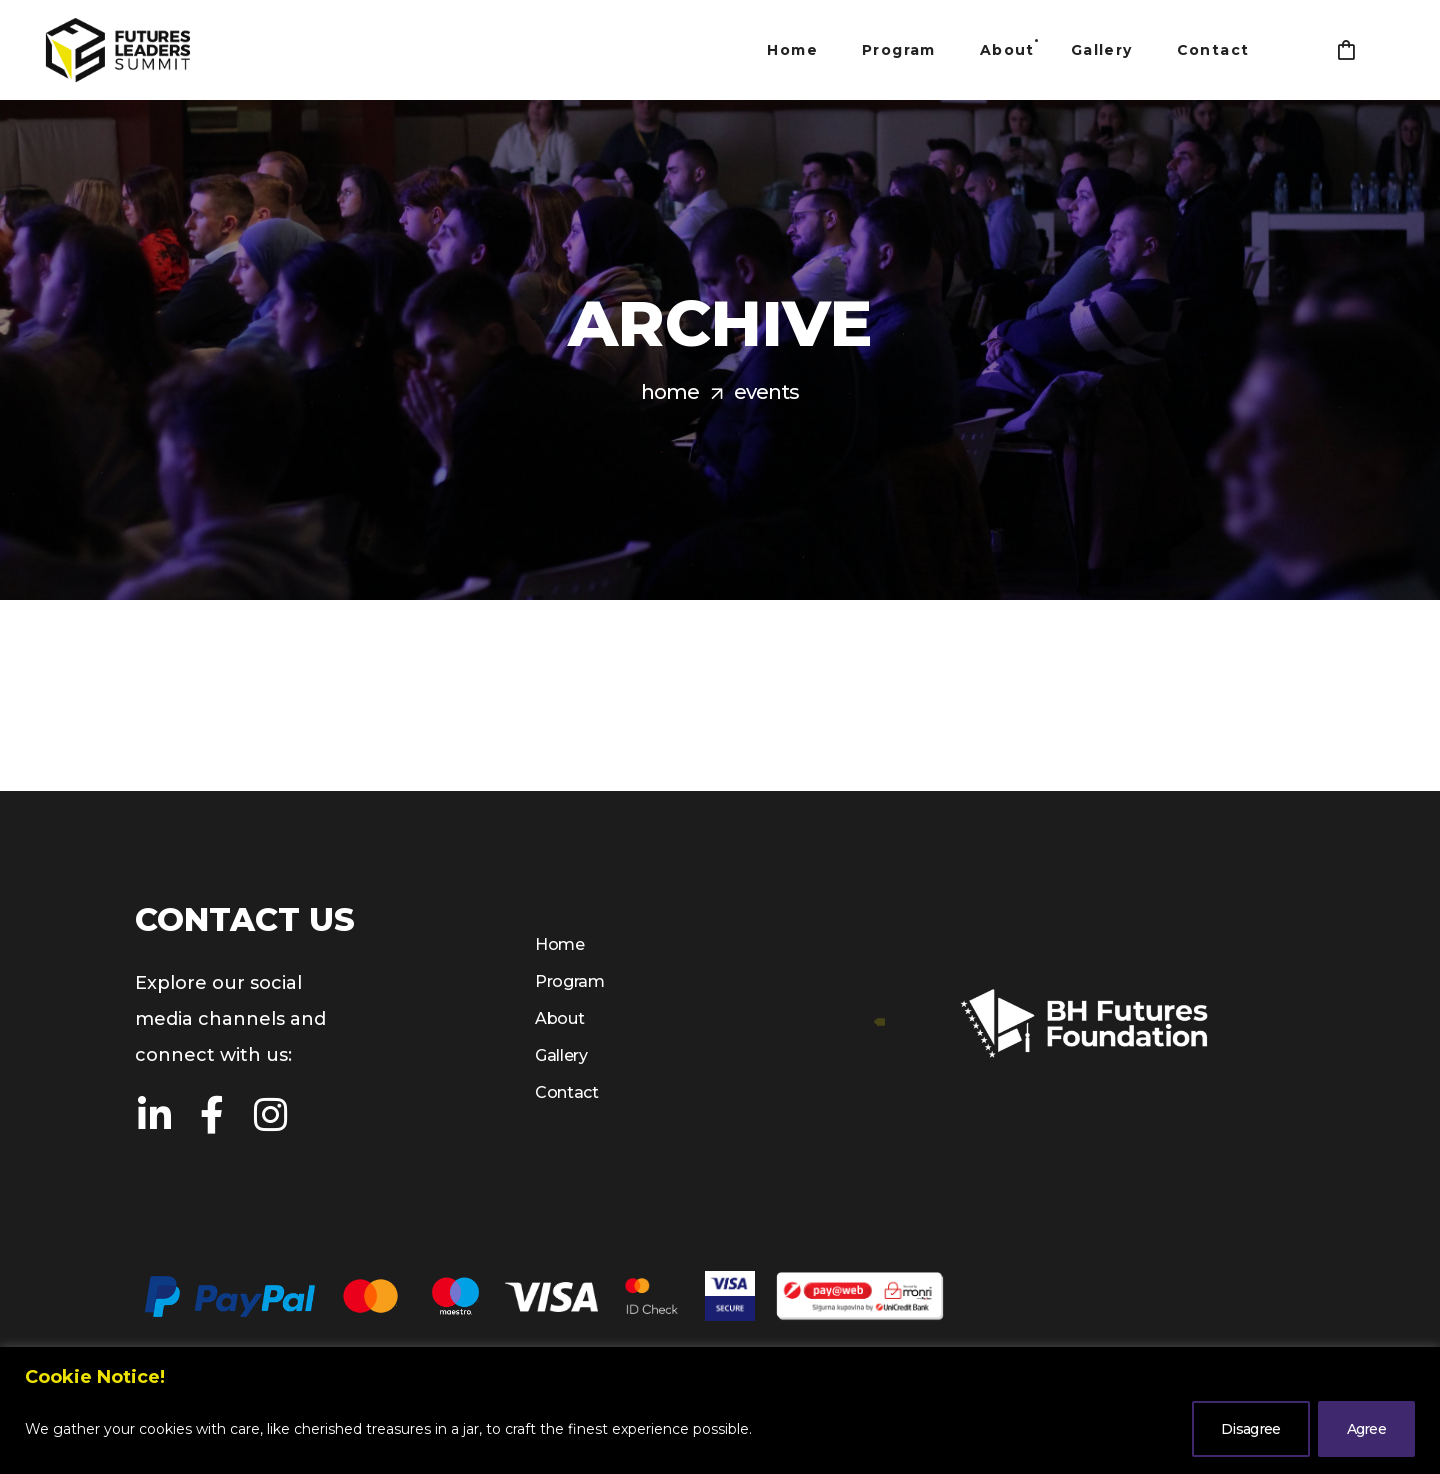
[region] (720, 1410)
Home (670, 392)
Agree (1367, 1429)
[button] (1346, 50)
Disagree (1250, 1429)
